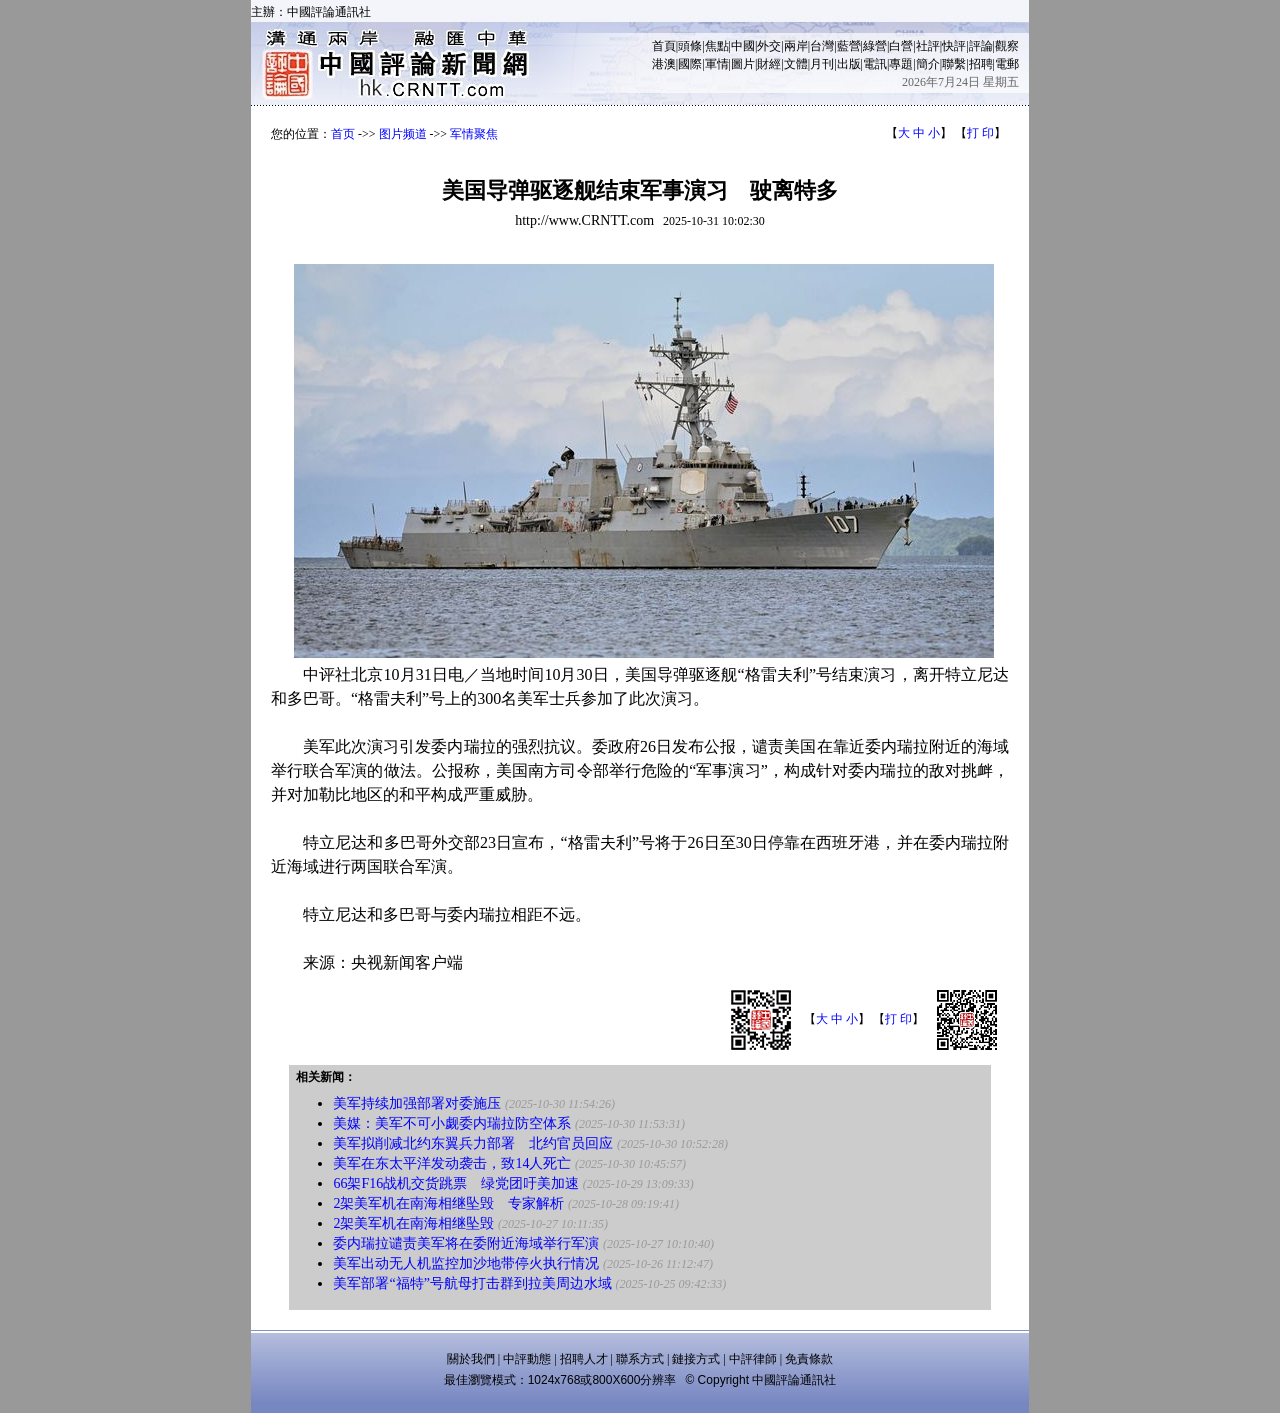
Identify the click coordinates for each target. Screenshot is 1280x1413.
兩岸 (796, 46)
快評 (954, 46)
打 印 (980, 133)
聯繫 (954, 64)
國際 (690, 64)
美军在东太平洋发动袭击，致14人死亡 (452, 1163)
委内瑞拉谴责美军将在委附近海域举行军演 (466, 1243)
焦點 (717, 46)
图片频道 (403, 134)
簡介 (928, 64)
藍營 (849, 46)
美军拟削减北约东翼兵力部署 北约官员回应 (473, 1143)
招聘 (981, 64)
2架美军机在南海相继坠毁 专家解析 (448, 1203)
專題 (901, 64)
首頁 (664, 46)
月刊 (822, 64)
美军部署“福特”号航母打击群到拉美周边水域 (472, 1283)
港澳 (664, 64)
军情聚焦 (474, 134)
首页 (343, 134)
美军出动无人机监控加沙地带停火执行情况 (466, 1263)
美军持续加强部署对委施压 (417, 1103)
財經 (769, 64)
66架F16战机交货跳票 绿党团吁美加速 (456, 1183)
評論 (981, 46)
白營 (901, 46)
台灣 (822, 46)
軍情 (717, 64)
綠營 (875, 46)
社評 (928, 46)
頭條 (690, 46)
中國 (743, 46)
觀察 (1007, 46)
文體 (796, 64)
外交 (769, 46)
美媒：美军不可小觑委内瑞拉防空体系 (452, 1123)
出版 (849, 64)
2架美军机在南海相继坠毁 (413, 1223)
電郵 (1007, 64)
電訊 (875, 64)
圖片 (743, 64)
